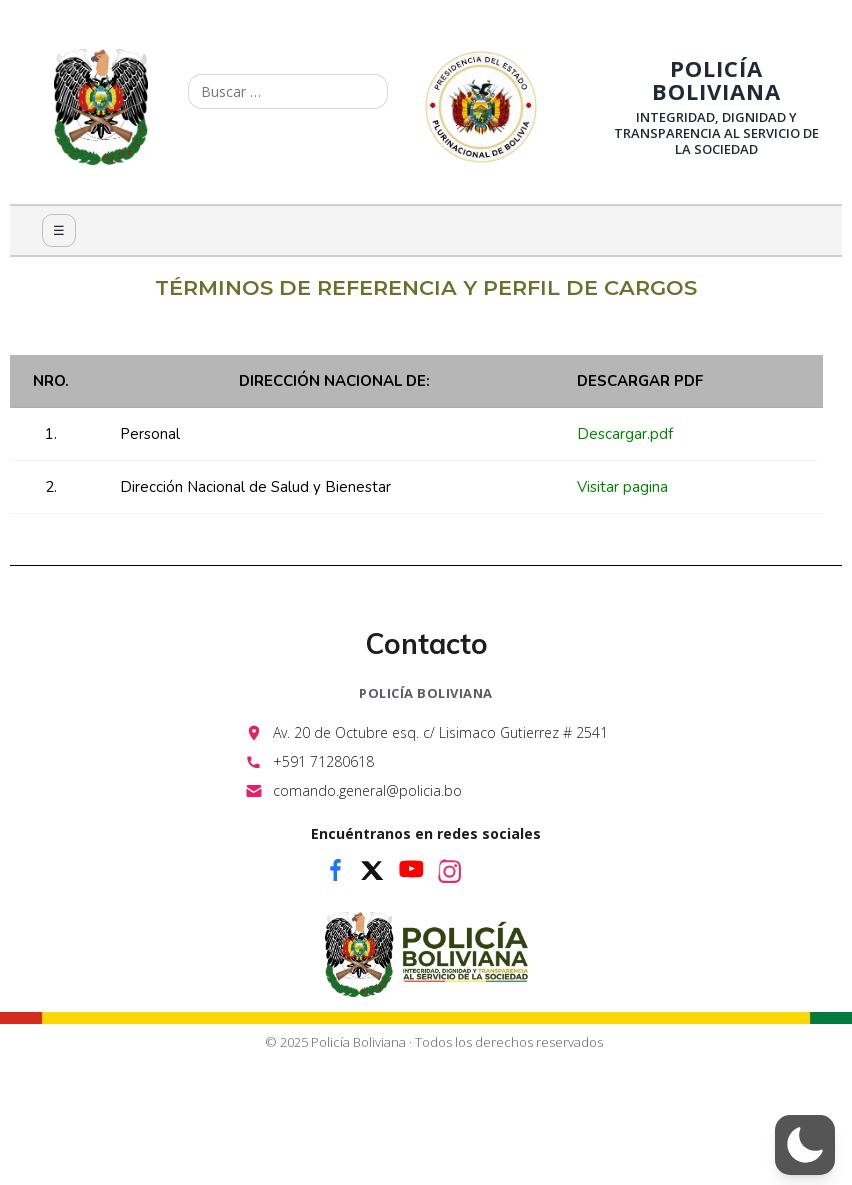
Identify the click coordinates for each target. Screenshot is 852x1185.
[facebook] (335, 870)
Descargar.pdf (625, 434)
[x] (373, 870)
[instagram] (449, 870)
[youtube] (411, 870)
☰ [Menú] (59, 230)
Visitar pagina (622, 487)
